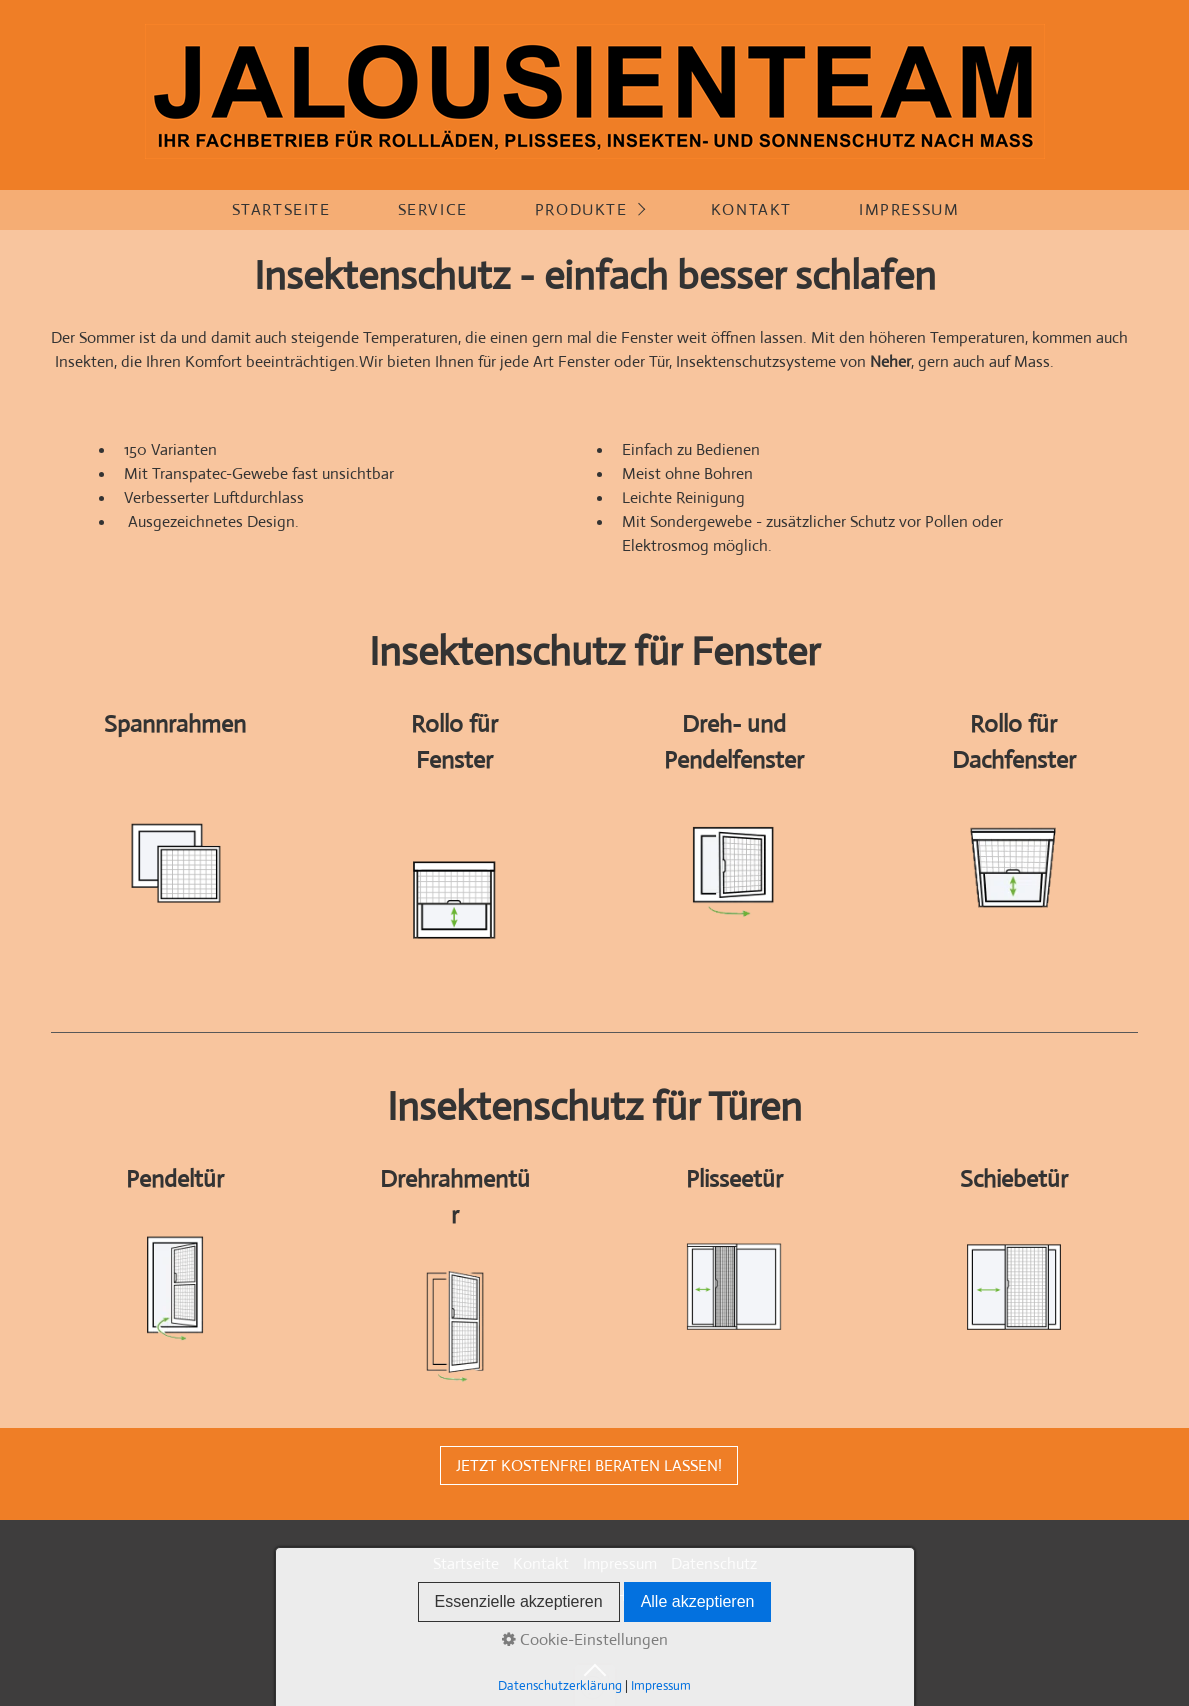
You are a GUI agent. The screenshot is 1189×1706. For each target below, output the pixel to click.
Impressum (909, 209)
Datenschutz (714, 1563)
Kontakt (751, 209)
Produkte (581, 209)
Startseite (281, 209)
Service (433, 209)
